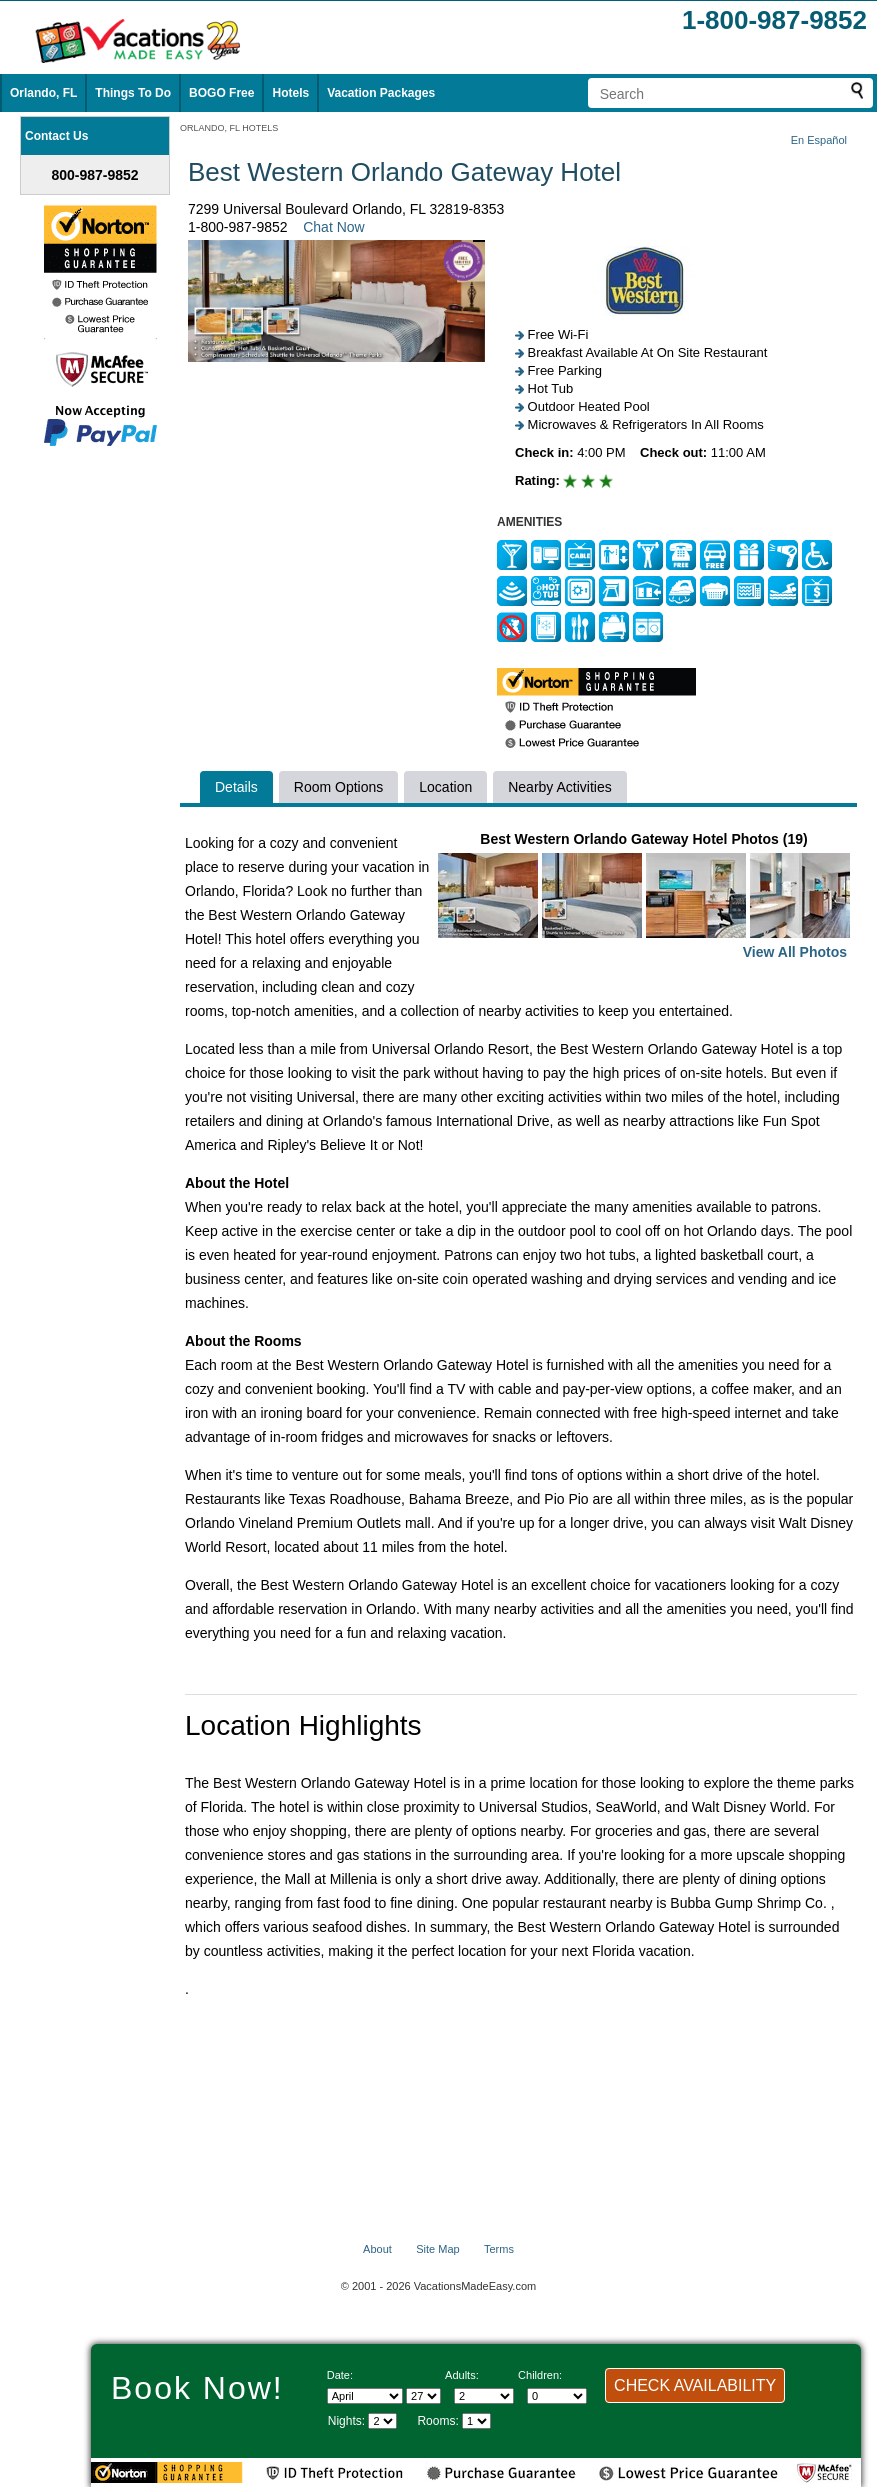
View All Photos (795, 952)
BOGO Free (221, 93)
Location (445, 787)
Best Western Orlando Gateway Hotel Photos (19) (644, 897)
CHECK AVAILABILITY (695, 2385)
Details (236, 787)
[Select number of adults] (484, 2396)
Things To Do (133, 93)
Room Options (338, 787)
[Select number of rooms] (476, 2421)
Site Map (437, 2249)
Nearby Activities (559, 787)
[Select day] (423, 2396)
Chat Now (333, 227)
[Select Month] (365, 2396)
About (377, 2249)
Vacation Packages (381, 93)
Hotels (290, 93)
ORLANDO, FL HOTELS (229, 128)
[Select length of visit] (382, 2421)
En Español (819, 140)
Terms (499, 2249)
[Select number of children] (557, 2396)
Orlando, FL (43, 93)
